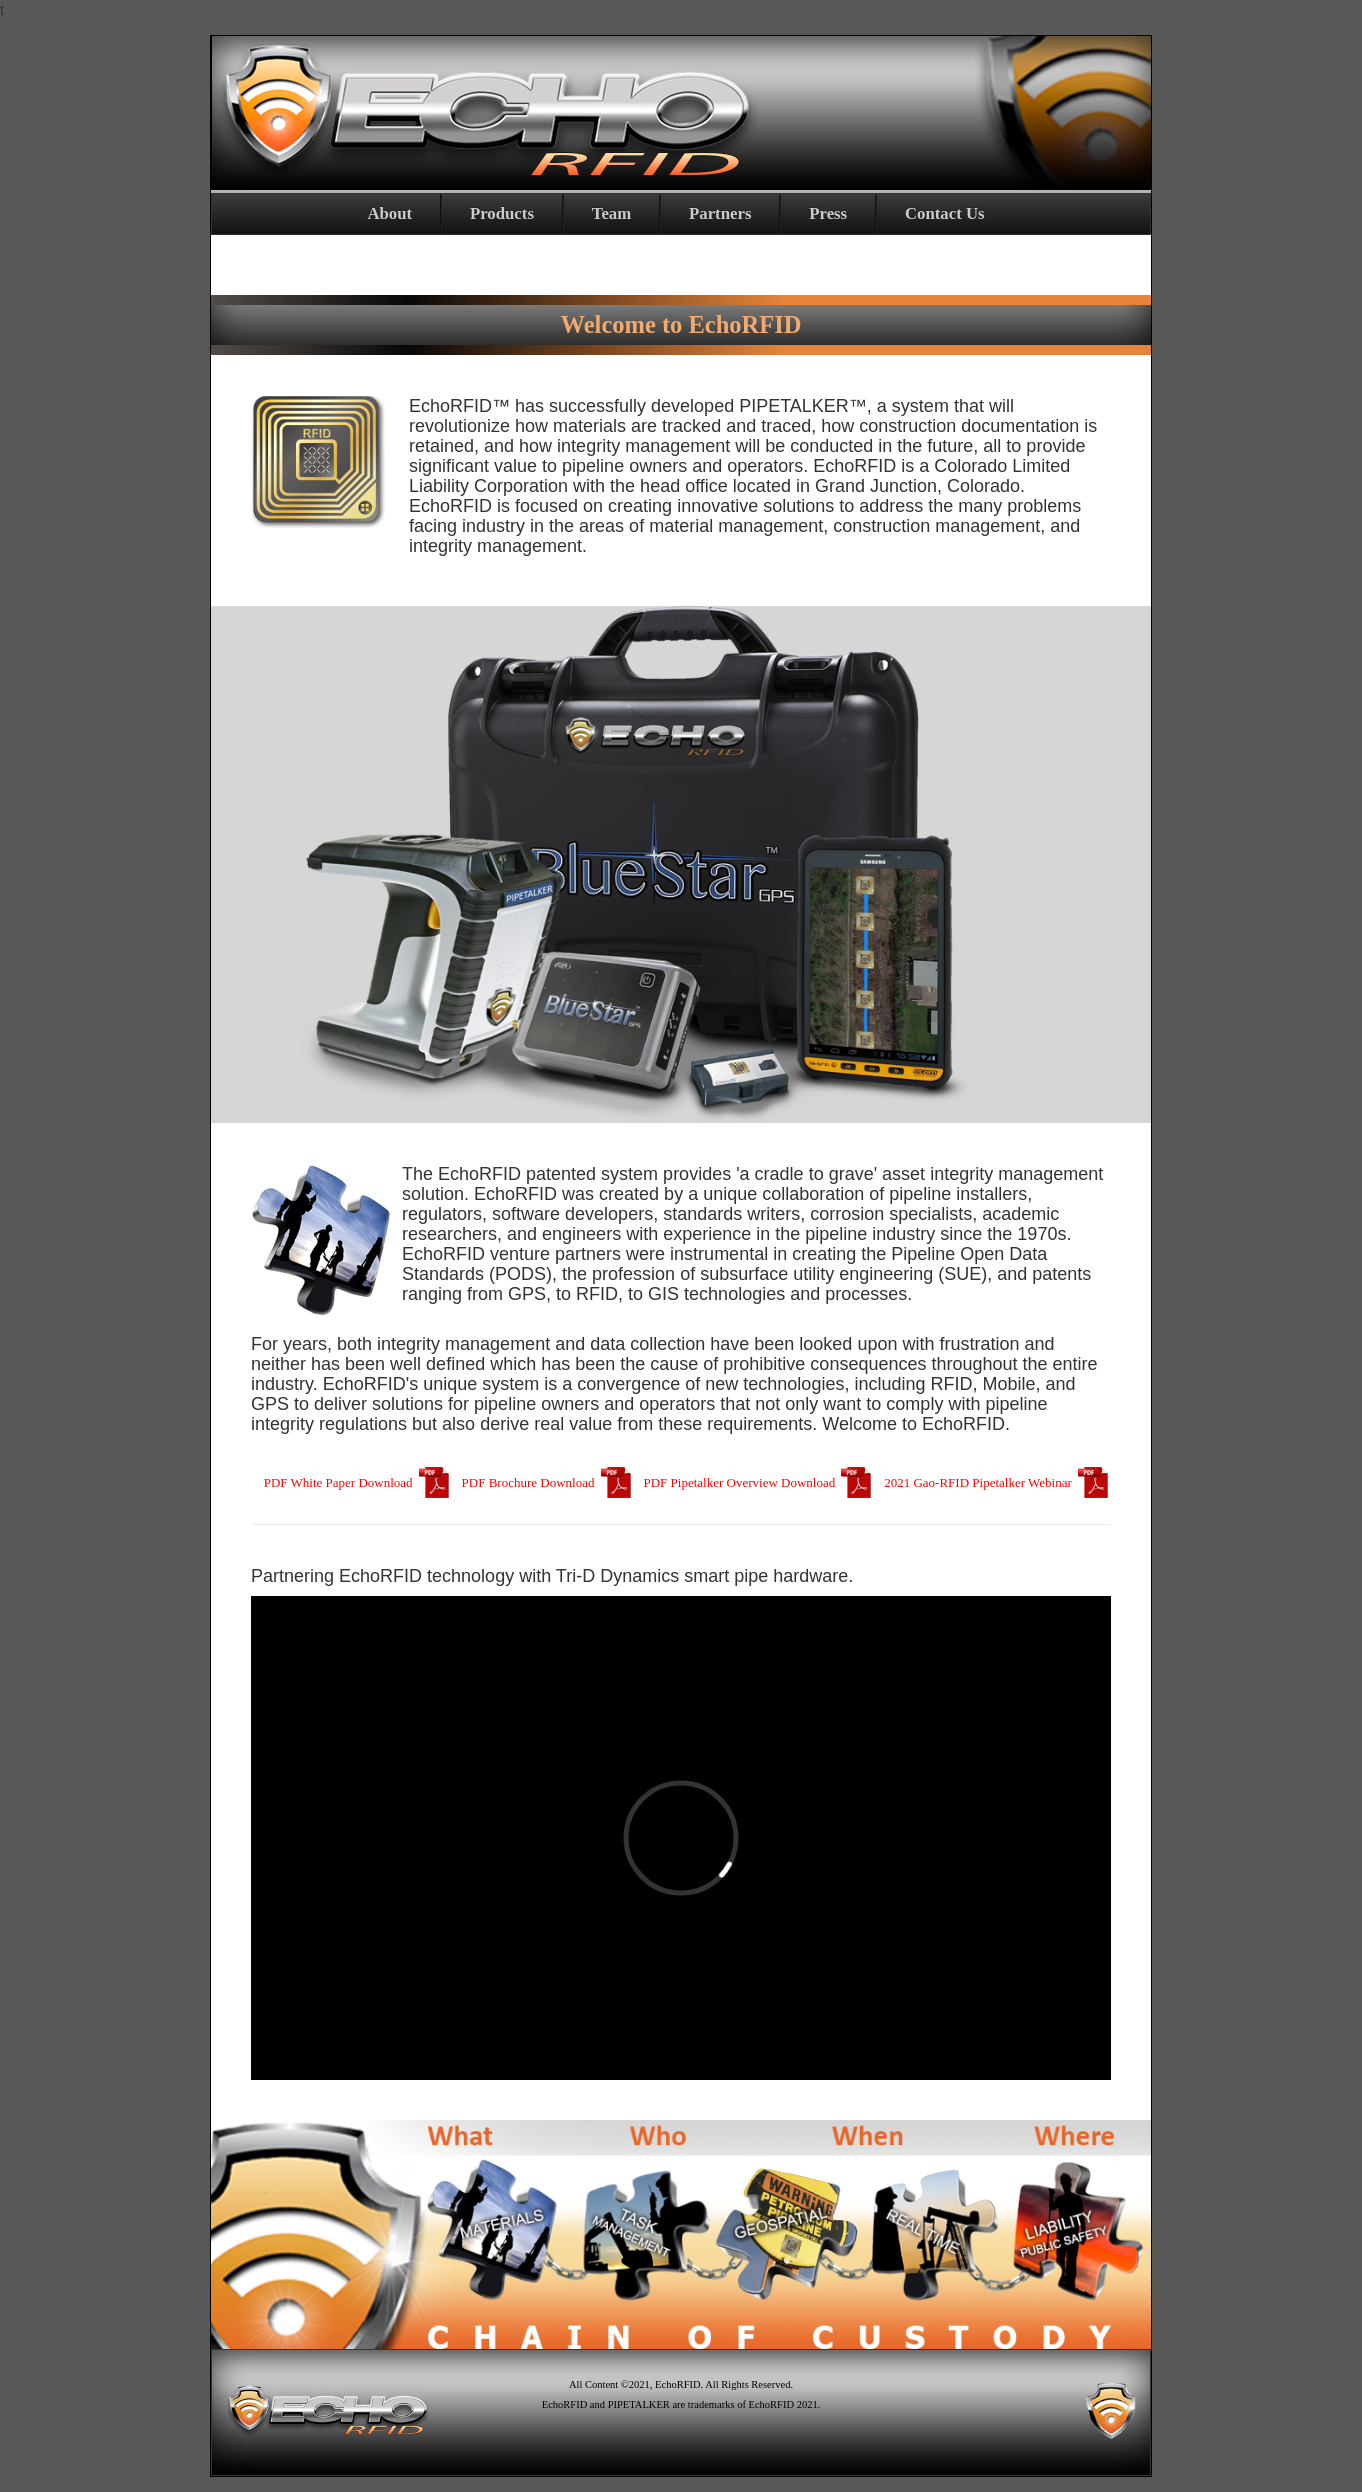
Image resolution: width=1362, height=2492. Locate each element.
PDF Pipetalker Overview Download (758, 1482)
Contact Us (945, 213)
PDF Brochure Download (548, 1482)
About (389, 213)
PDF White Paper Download (358, 1482)
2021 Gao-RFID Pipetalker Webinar (997, 1482)
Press (828, 213)
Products (502, 213)
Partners (720, 213)
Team (611, 213)
